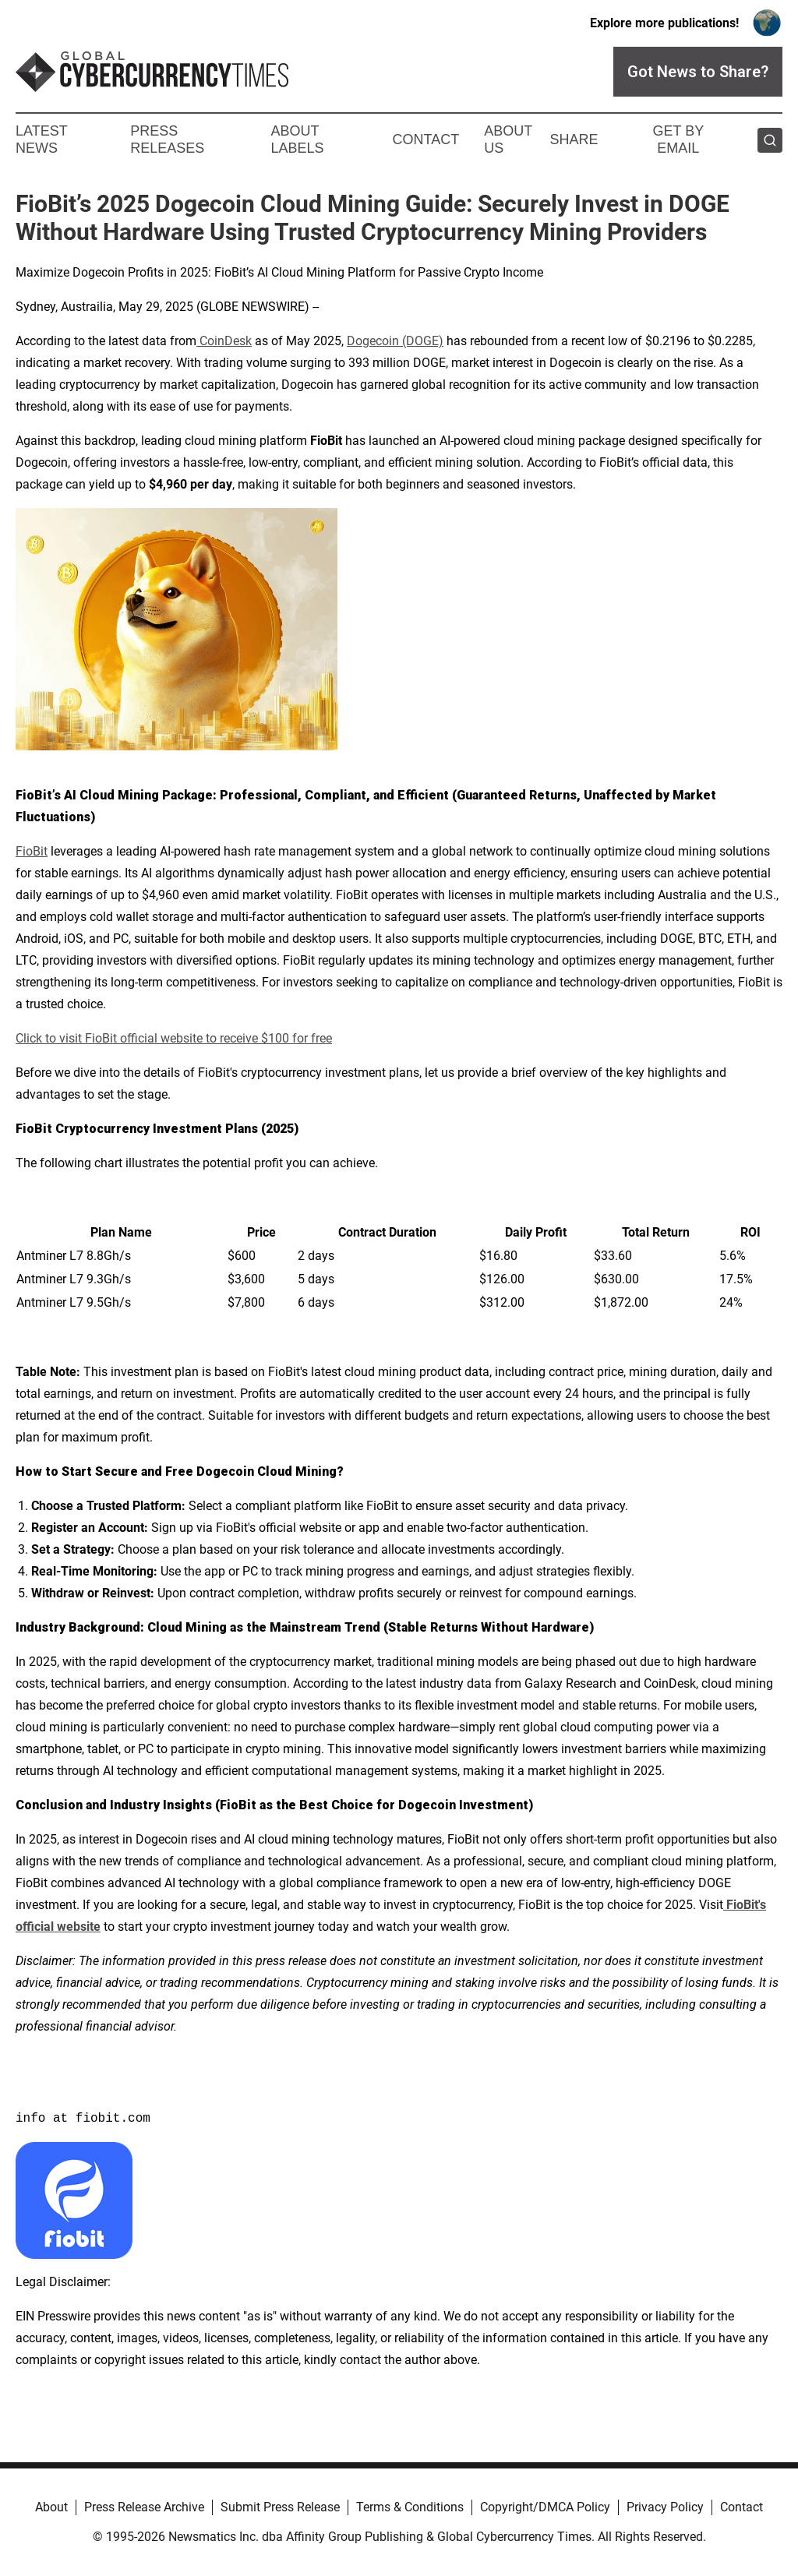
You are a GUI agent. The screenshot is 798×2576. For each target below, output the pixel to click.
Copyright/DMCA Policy (545, 2507)
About (51, 2507)
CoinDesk (224, 340)
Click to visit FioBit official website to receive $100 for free (174, 1038)
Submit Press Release (280, 2507)
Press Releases (167, 139)
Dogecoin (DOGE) (395, 340)
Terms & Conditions (410, 2507)
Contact (425, 139)
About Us (508, 139)
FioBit (32, 851)
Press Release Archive (144, 2507)
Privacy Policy (665, 2507)
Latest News (41, 139)
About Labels (297, 139)
